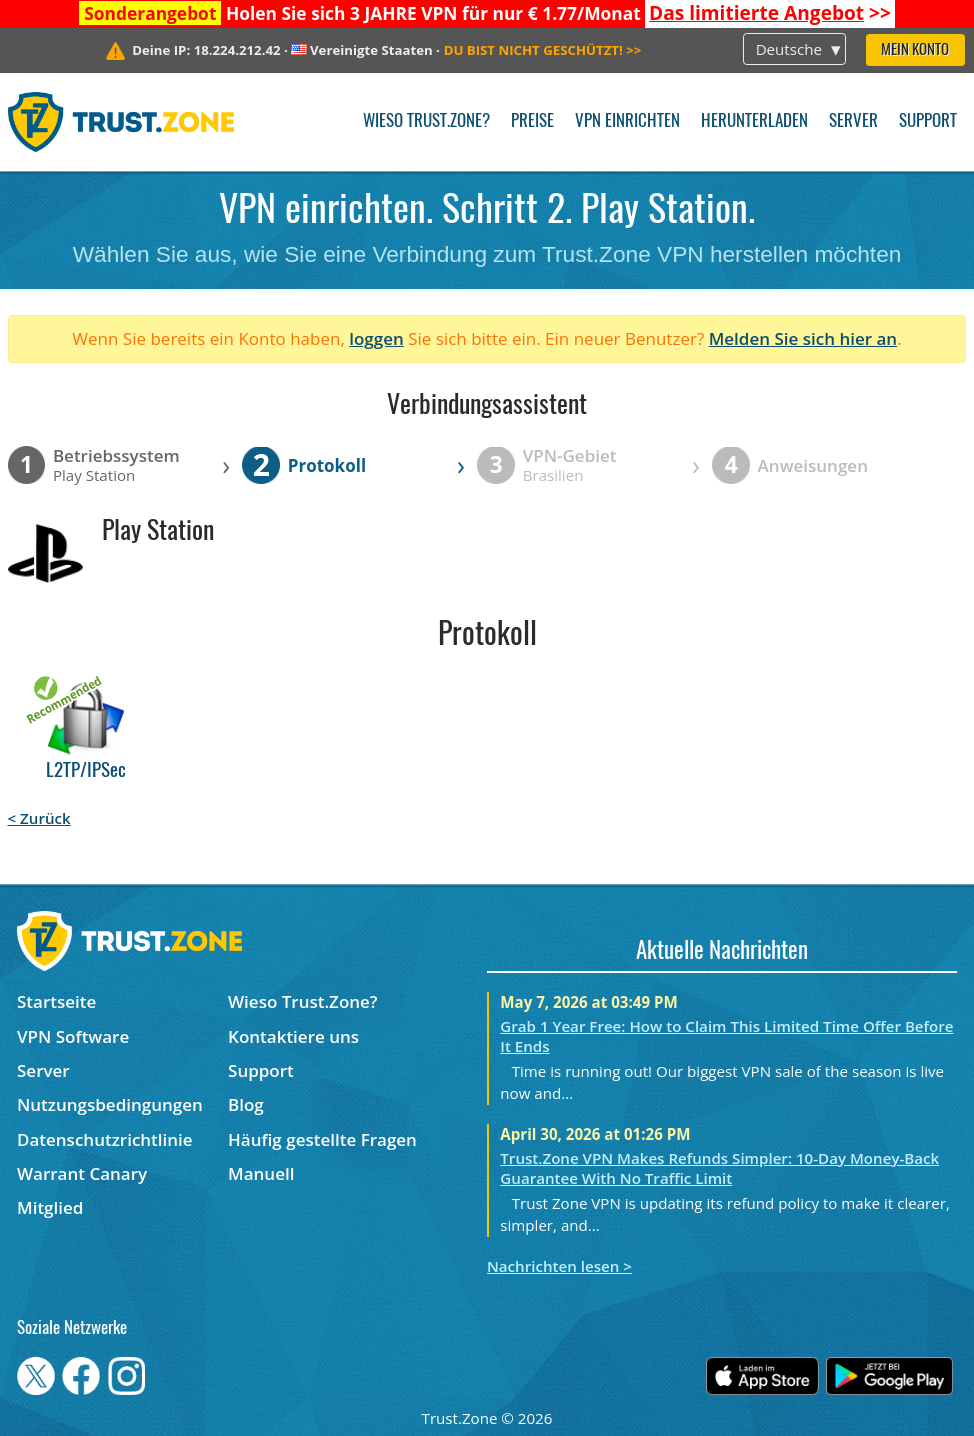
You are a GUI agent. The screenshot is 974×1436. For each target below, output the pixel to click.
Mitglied (50, 1207)
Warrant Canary (82, 1173)
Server (853, 121)
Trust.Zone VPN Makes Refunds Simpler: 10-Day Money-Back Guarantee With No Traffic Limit (719, 1168)
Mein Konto (915, 50)
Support (928, 121)
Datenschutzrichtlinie (105, 1139)
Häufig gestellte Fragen (322, 1139)
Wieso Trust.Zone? (426, 121)
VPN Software (73, 1036)
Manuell (261, 1173)
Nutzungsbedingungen (110, 1104)
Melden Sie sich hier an (803, 338)
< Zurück (39, 818)
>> (770, 13)
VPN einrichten (627, 121)
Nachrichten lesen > (559, 1266)
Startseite (56, 1001)
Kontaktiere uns (293, 1036)
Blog (246, 1104)
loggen (376, 338)
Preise (532, 121)
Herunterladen (754, 121)
